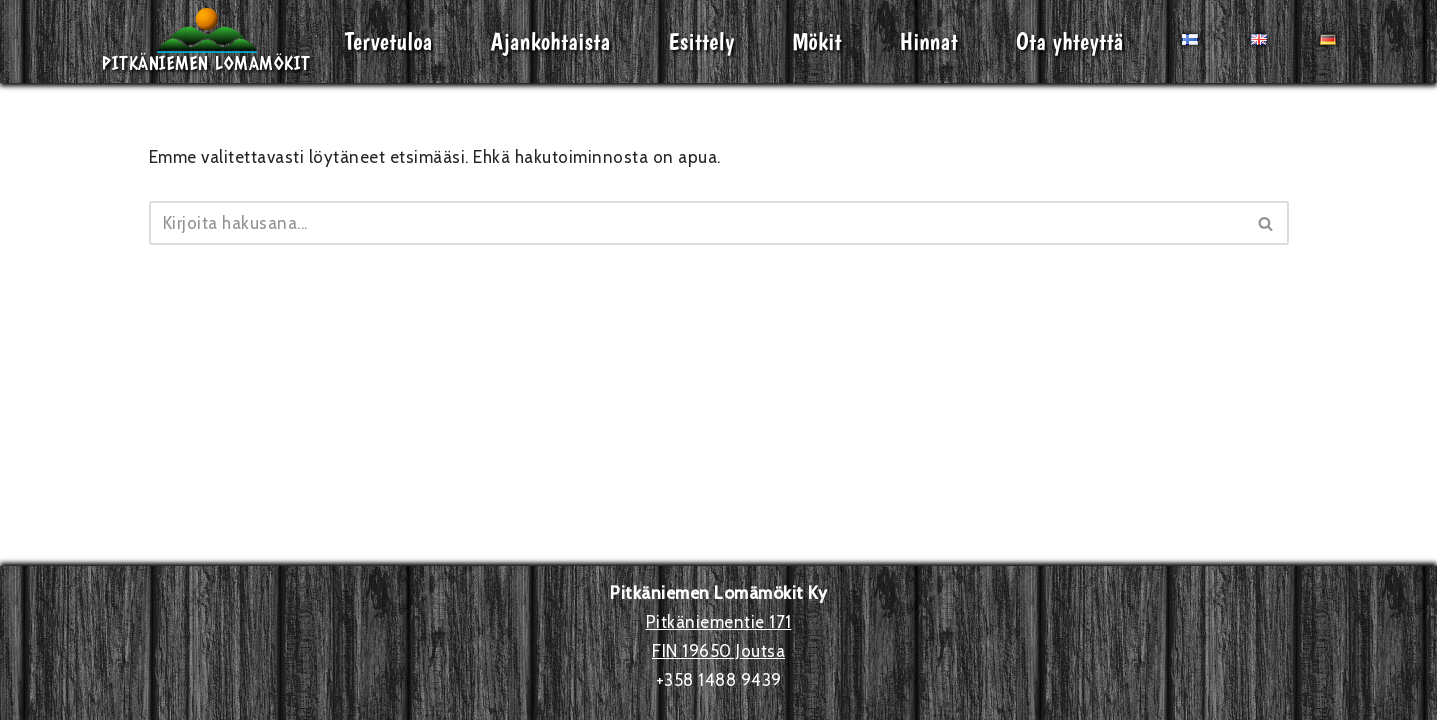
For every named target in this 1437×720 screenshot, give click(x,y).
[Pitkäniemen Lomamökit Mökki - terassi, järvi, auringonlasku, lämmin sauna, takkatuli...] (206, 41)
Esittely (702, 41)
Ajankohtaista (551, 41)
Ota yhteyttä (1070, 41)
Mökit (817, 41)
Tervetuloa (389, 41)
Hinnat (929, 41)
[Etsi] (696, 223)
